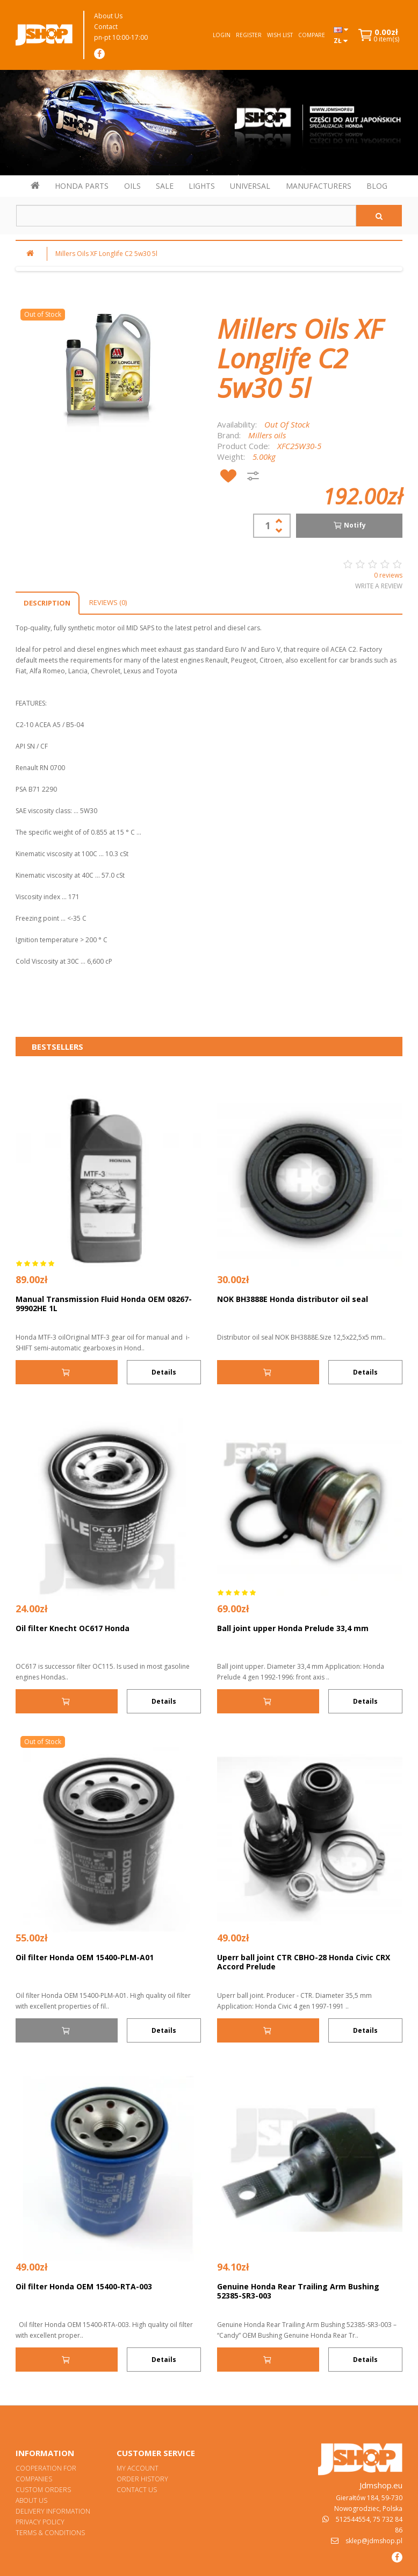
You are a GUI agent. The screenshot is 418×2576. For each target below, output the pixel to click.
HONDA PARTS (82, 186)
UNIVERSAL (250, 186)
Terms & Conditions (50, 2532)
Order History (142, 2479)
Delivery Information (53, 2511)
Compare (311, 35)
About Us (108, 15)
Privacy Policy (40, 2522)
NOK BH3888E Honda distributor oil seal (292, 1299)
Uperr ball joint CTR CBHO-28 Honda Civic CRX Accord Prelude (303, 1962)
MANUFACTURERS (318, 186)
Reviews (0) (108, 602)
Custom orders (43, 2489)
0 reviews (388, 575)
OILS (132, 186)
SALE (165, 186)
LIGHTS (202, 186)
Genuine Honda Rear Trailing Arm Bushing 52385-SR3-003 (298, 2291)
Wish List (280, 35)
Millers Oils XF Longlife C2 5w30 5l (106, 253)
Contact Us (137, 2489)
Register (249, 35)
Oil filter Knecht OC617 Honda (72, 1628)
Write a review (378, 585)
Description (47, 603)
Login (221, 35)
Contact (106, 26)
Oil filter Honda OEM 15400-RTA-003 (84, 2286)
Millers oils (267, 435)
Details (164, 1372)
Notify (349, 525)
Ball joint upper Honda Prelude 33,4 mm (293, 1628)
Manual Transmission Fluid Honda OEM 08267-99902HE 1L (104, 1303)
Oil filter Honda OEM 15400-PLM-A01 (85, 1957)
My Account (137, 2468)
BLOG (376, 186)
